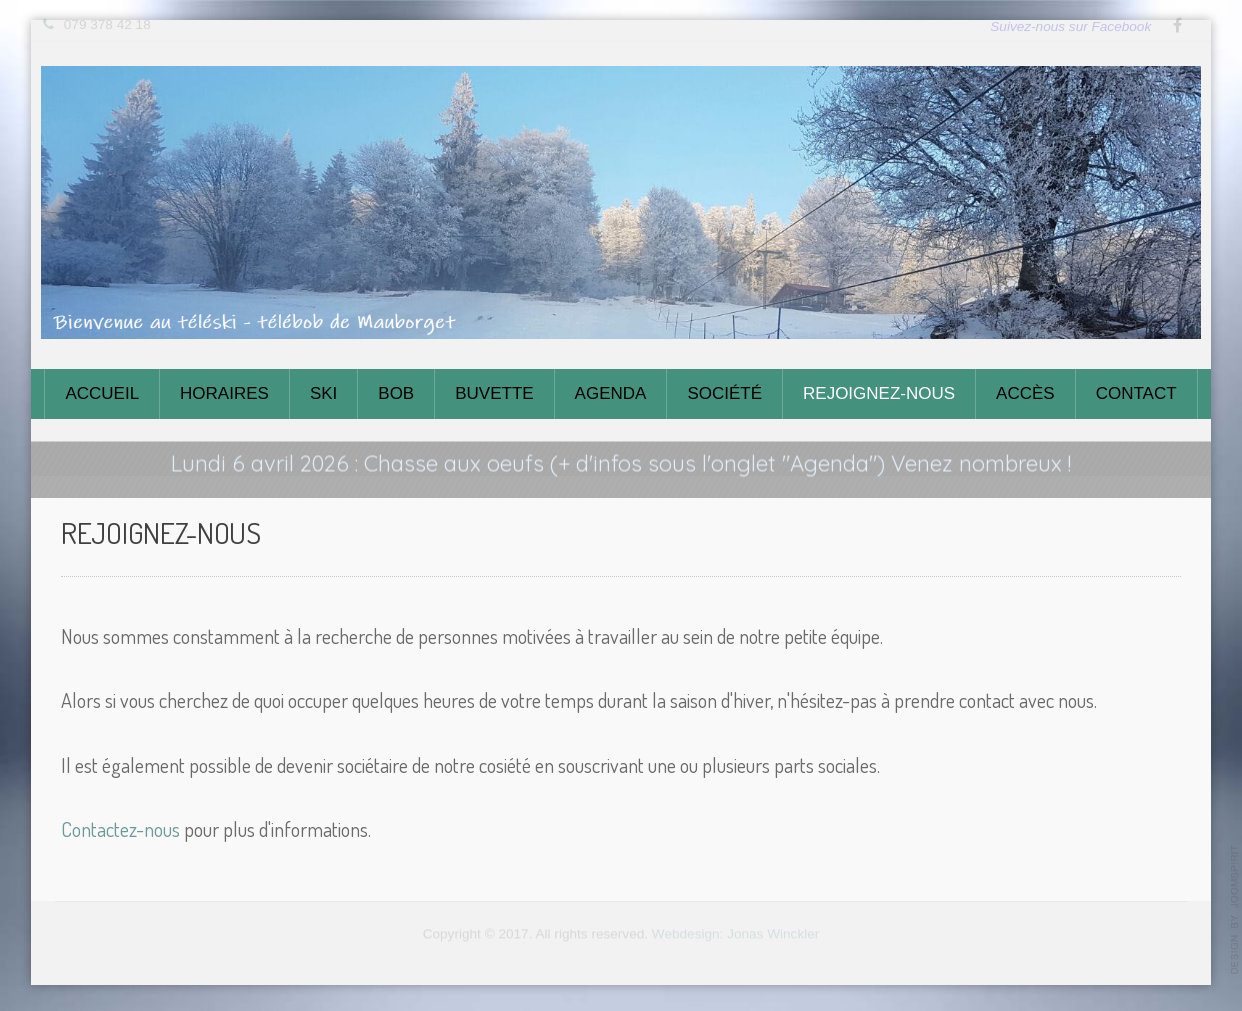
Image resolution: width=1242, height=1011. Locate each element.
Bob (396, 393)
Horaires (224, 393)
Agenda (611, 393)
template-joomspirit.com (1235, 910)
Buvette (494, 393)
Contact (1136, 393)
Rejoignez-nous (879, 393)
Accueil (102, 393)
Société (724, 393)
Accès (1025, 393)
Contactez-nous (120, 828)
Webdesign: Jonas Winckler (735, 930)
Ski (323, 393)
